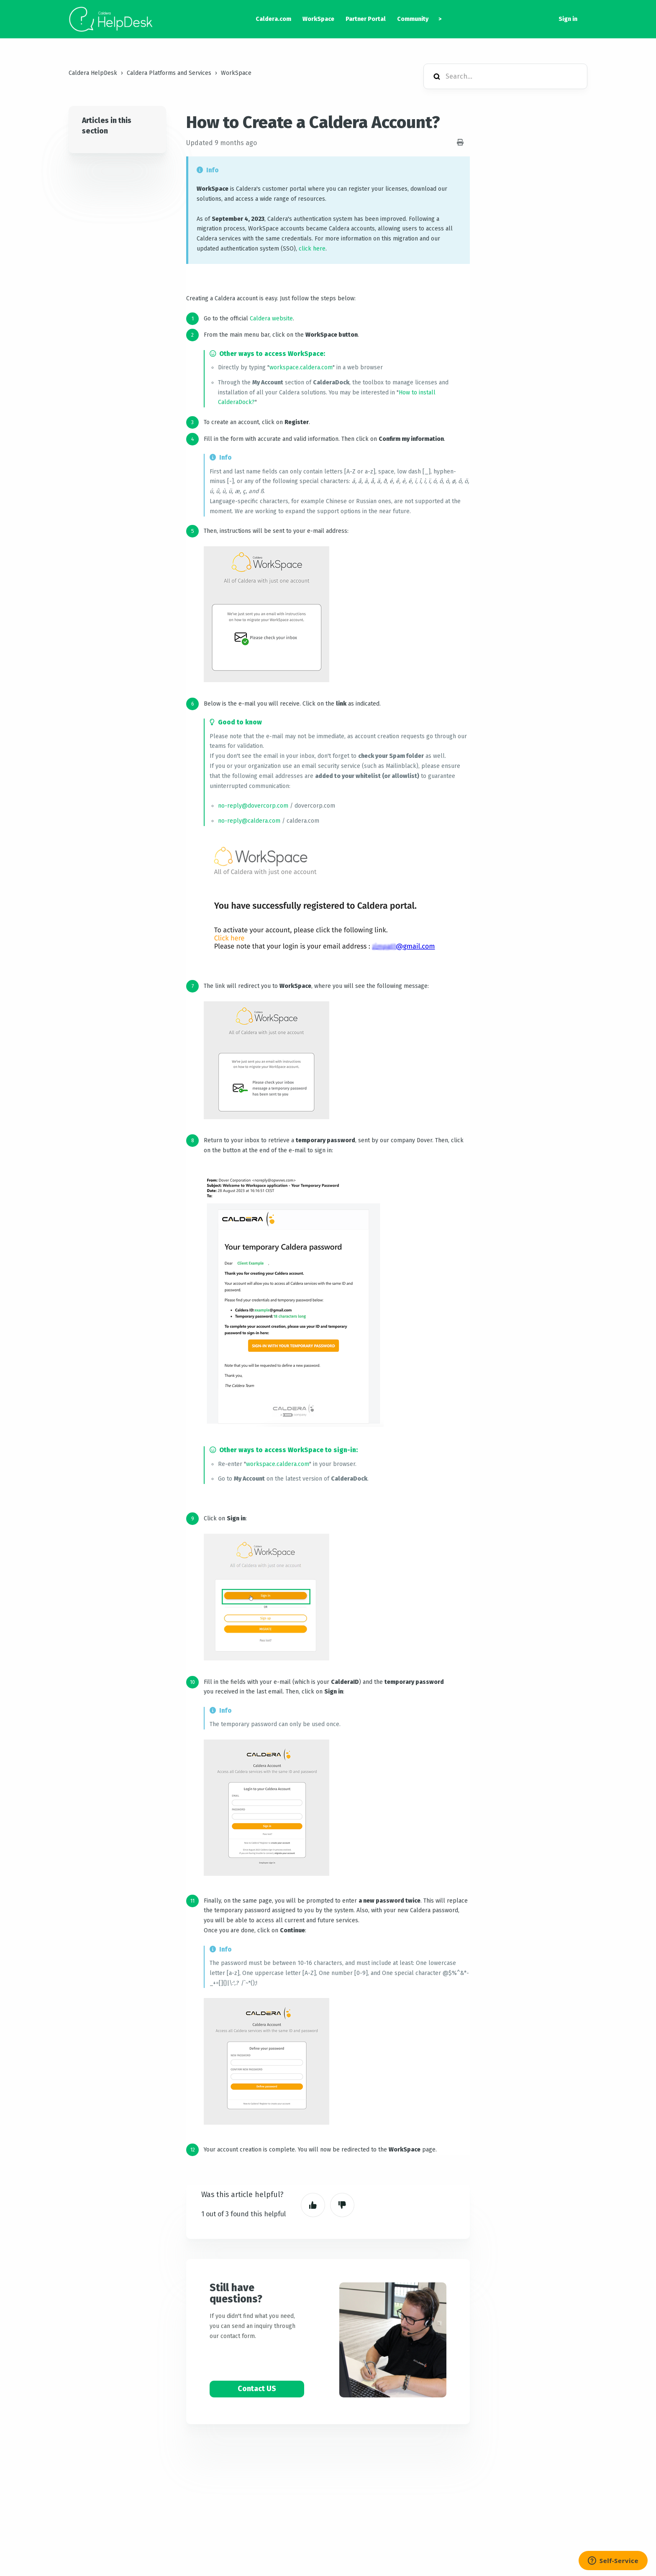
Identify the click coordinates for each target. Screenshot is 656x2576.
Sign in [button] (568, 19)
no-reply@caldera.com (249, 820)
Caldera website (271, 318)
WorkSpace (318, 19)
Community (412, 19)
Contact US (257, 2388)
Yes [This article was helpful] (313, 2205)
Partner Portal (366, 19)
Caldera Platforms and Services (169, 73)
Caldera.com (273, 19)
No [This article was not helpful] (342, 2205)
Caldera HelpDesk (93, 73)
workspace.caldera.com (301, 367)
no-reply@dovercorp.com (253, 805)
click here (312, 248)
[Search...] (505, 76)
